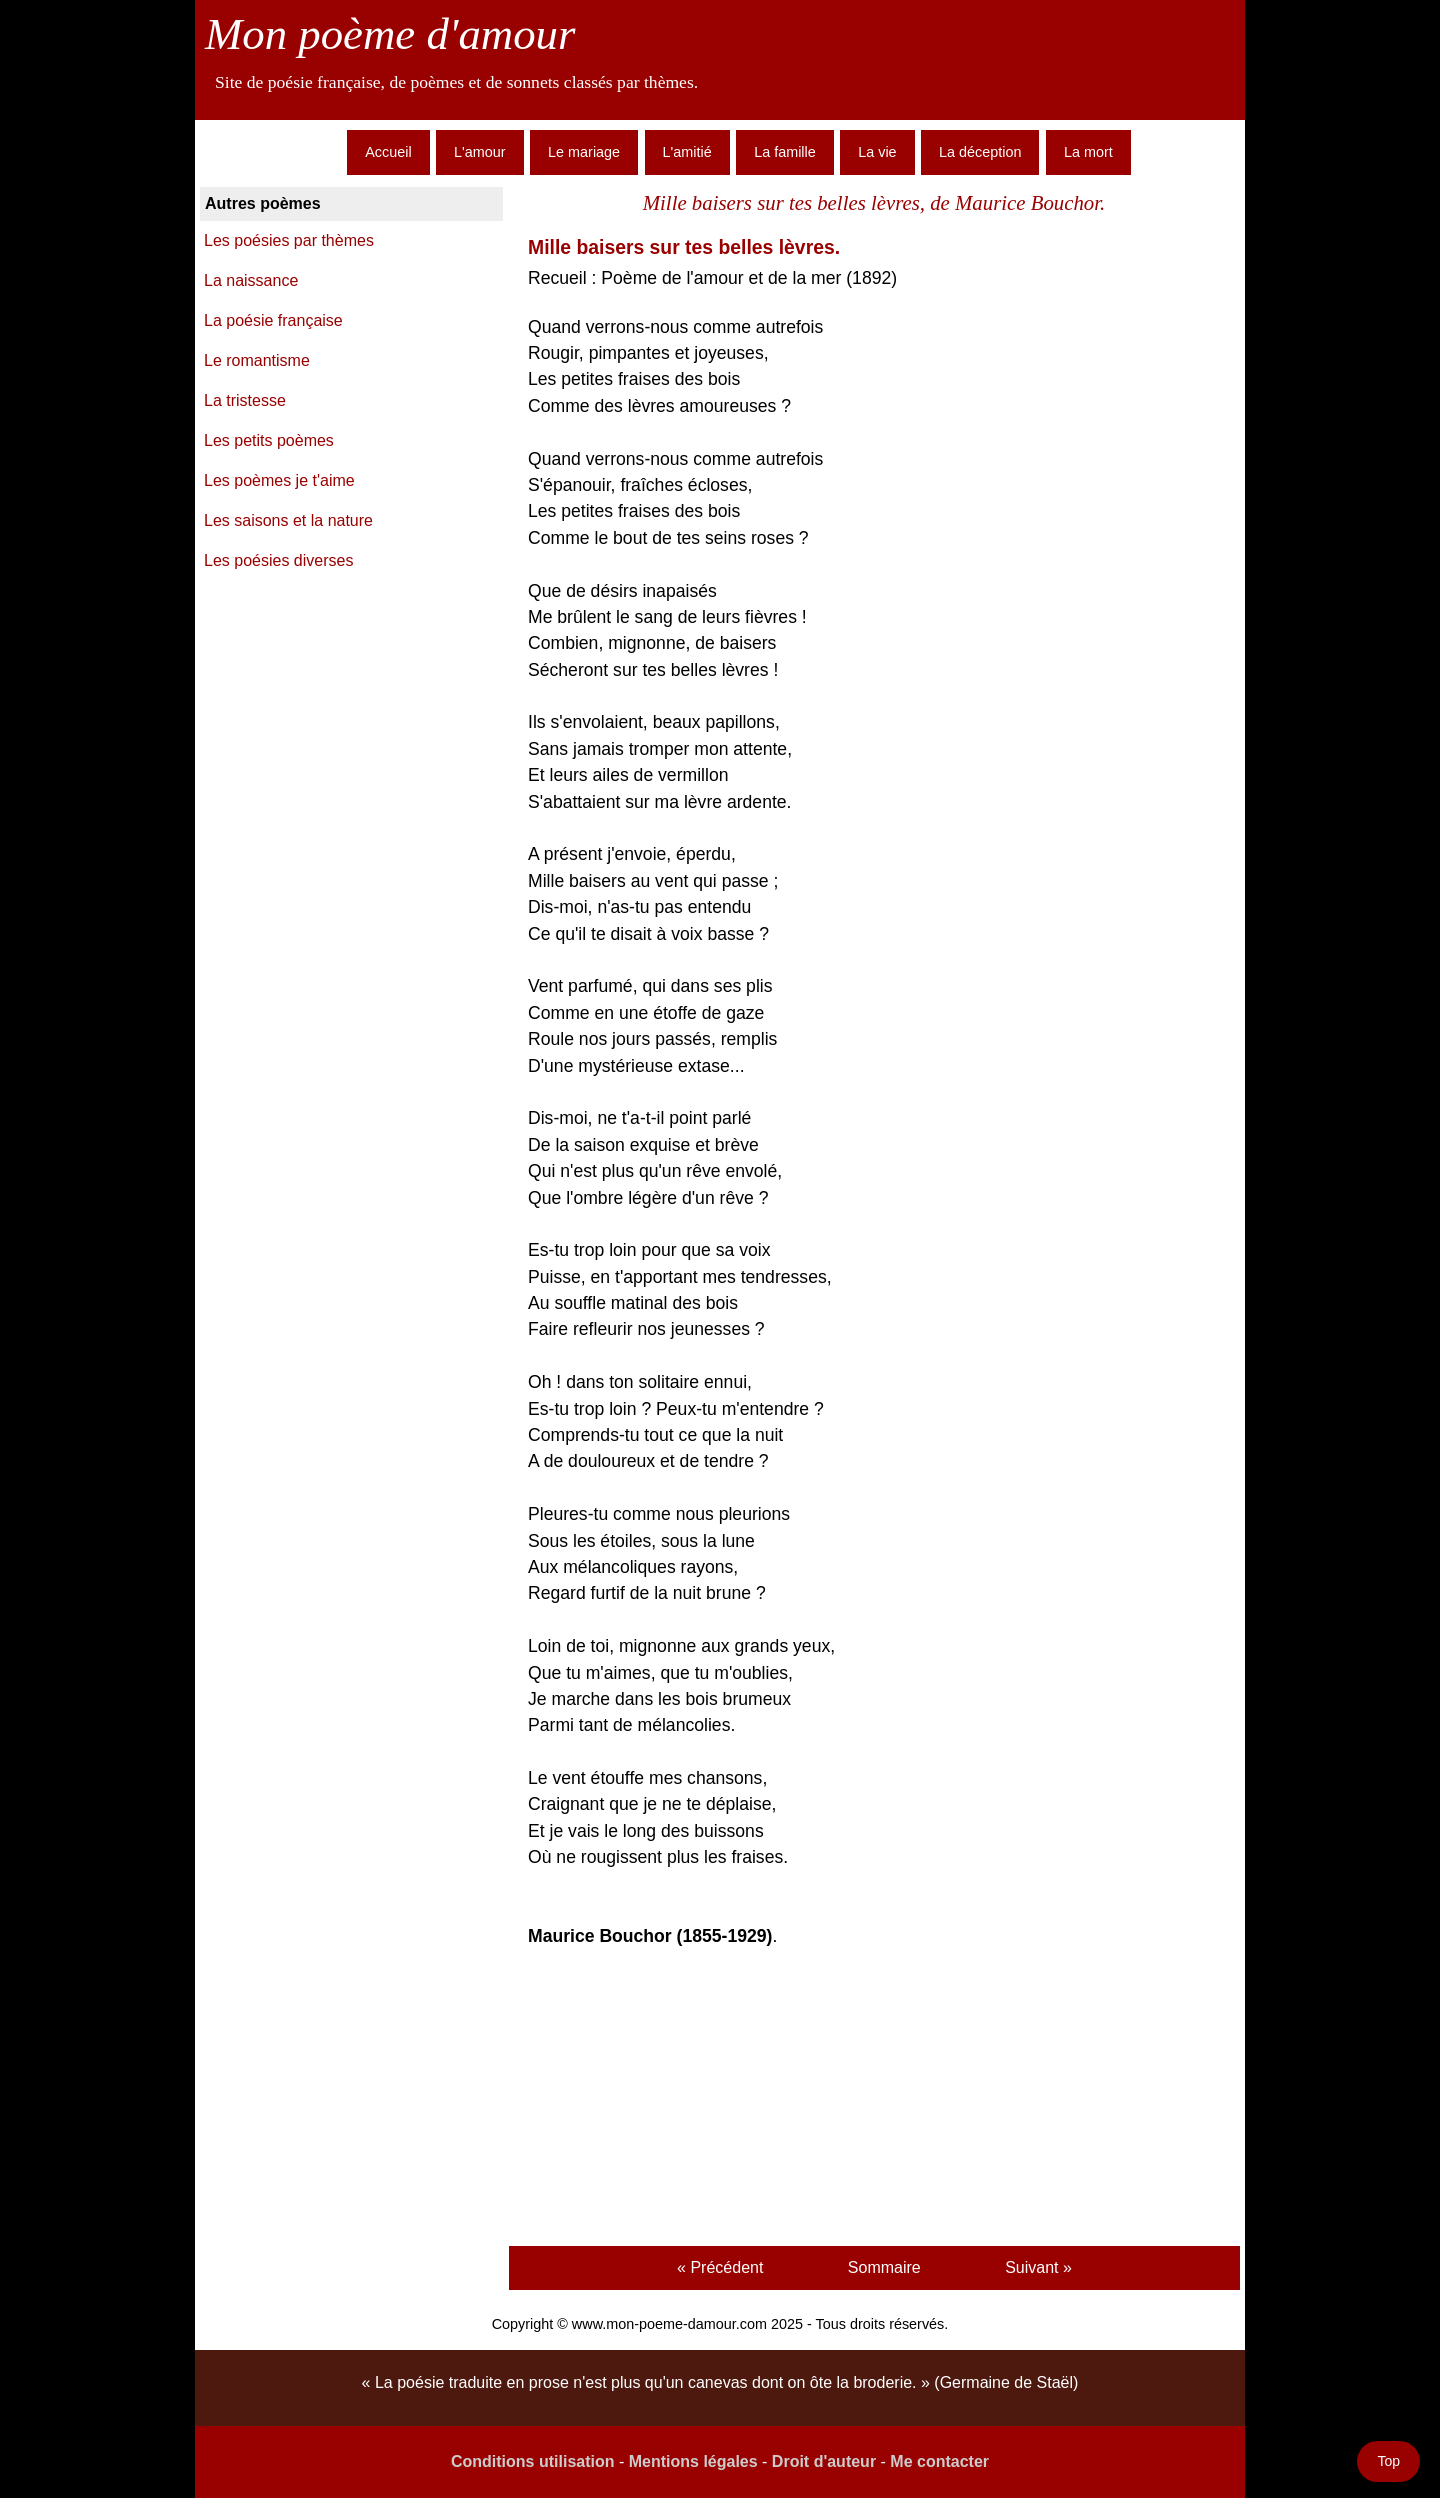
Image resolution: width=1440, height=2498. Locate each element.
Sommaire (884, 2267)
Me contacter (939, 2461)
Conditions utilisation (533, 2461)
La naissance (251, 280)
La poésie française (273, 320)
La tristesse (245, 400)
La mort (1088, 152)
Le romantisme (257, 360)
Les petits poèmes (269, 440)
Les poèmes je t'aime (279, 480)
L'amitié (687, 152)
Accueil (388, 152)
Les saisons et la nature (288, 520)
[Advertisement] (874, 2100)
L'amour (480, 152)
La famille (785, 152)
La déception (980, 152)
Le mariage (584, 152)
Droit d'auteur (824, 2461)
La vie (877, 152)
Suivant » (1038, 2267)
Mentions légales (693, 2461)
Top (1388, 2461)
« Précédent (720, 2267)
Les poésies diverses (278, 560)
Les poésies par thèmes (289, 240)
